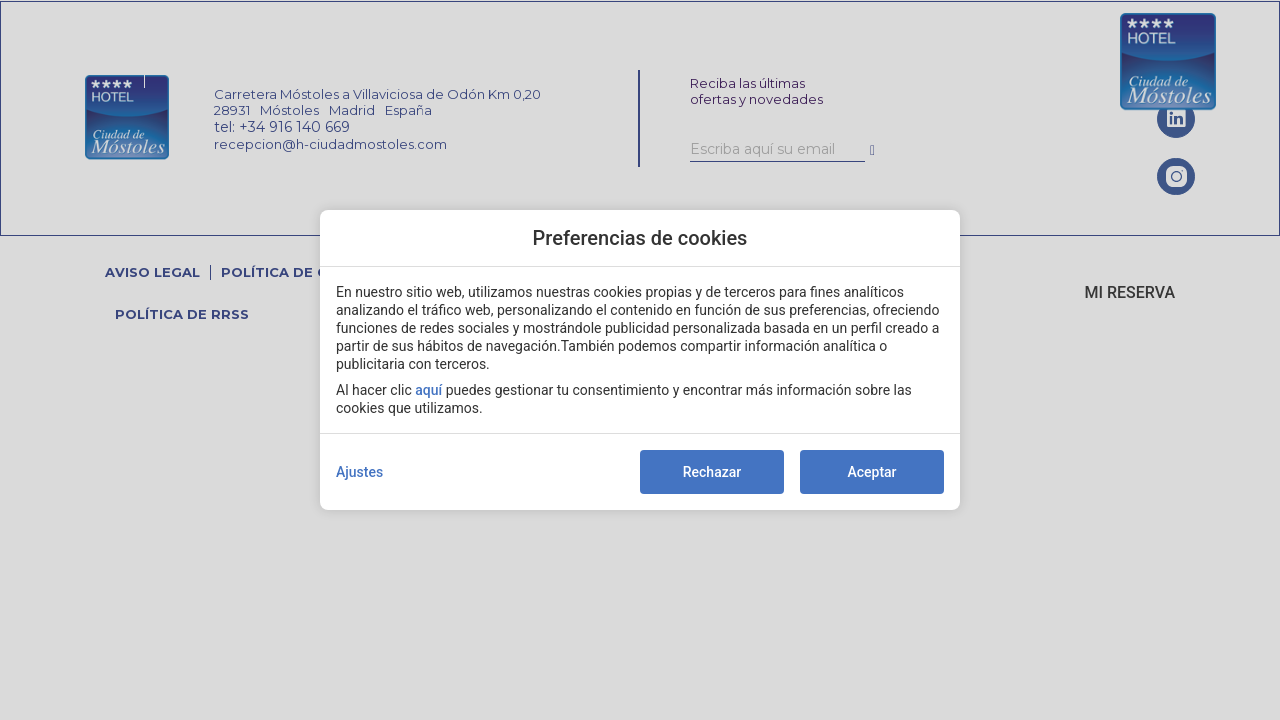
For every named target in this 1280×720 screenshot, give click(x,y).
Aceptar (871, 472)
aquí (428, 390)
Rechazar (712, 472)
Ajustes (359, 472)
